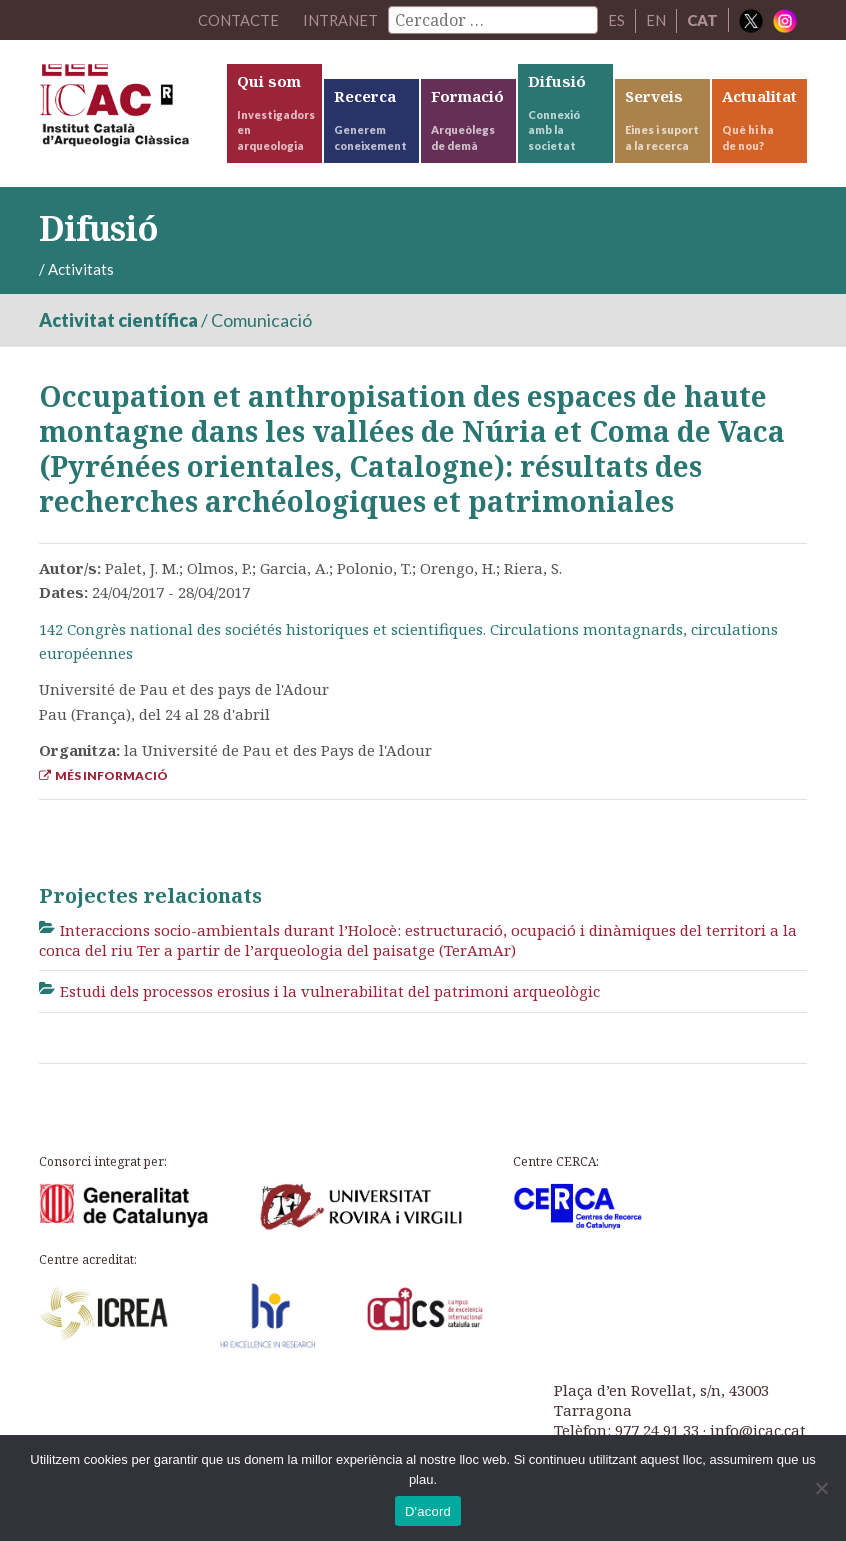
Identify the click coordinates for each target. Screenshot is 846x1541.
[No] (821, 1488)
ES (616, 20)
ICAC (131, 110)
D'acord (428, 1511)
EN (656, 20)
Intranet (340, 20)
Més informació (103, 775)
